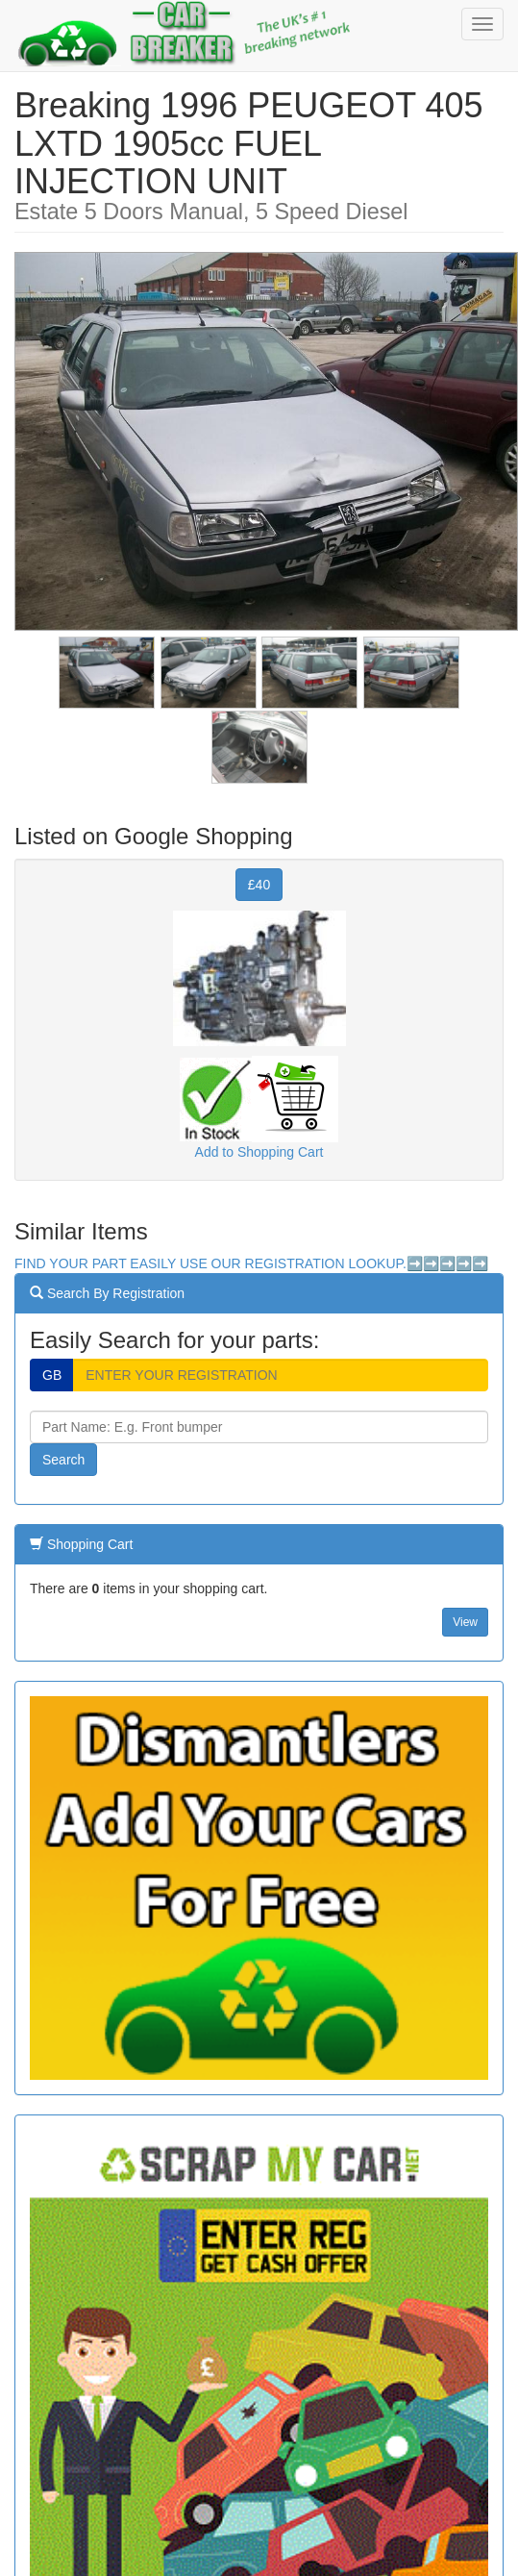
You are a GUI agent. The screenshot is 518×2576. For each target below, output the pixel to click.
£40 (259, 884)
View (465, 1622)
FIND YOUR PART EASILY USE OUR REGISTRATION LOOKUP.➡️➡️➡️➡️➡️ (251, 1263)
